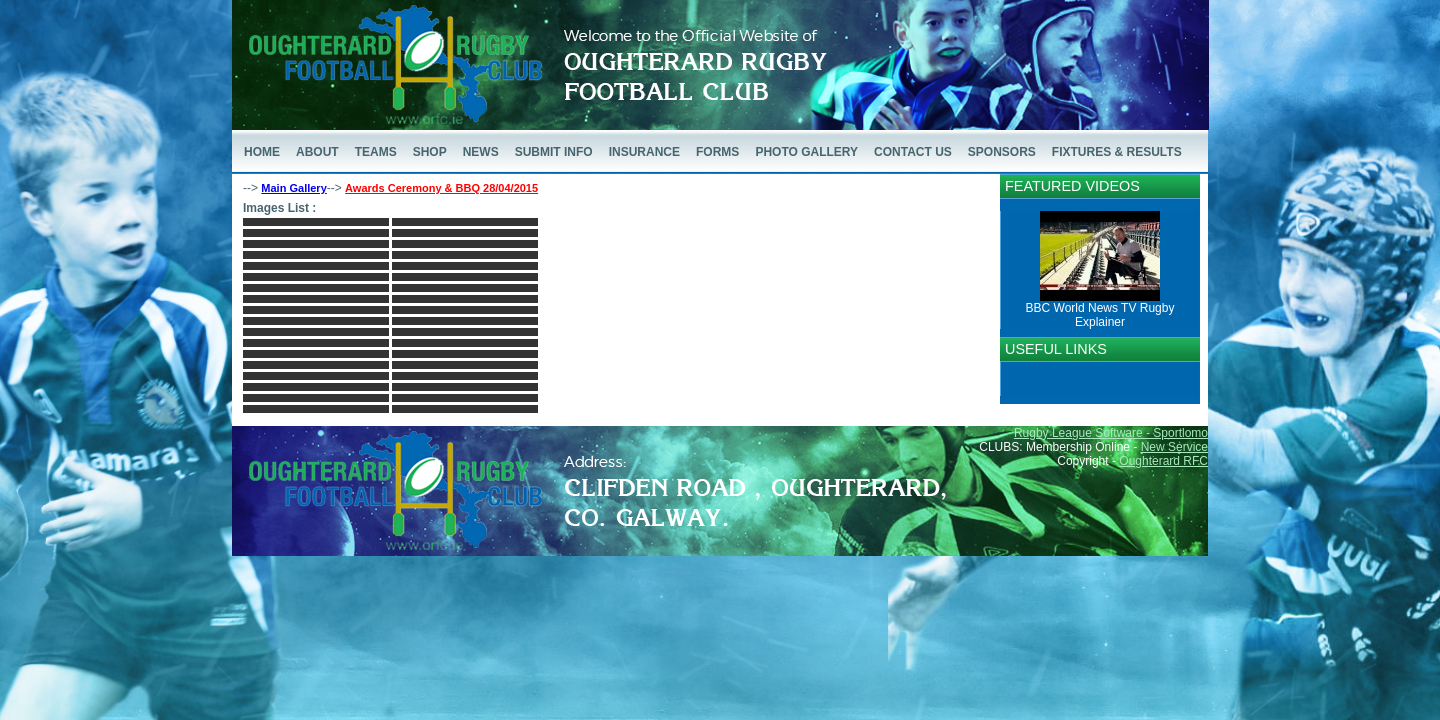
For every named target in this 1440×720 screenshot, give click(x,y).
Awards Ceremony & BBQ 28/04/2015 (441, 188)
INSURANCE (644, 152)
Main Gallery (293, 188)
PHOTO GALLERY (806, 152)
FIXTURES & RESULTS (1117, 152)
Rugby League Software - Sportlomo (1111, 433)
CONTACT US (913, 152)
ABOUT (317, 152)
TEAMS (376, 152)
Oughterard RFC (1163, 461)
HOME (262, 152)
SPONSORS (1002, 152)
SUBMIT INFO (554, 152)
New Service (1174, 447)
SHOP (430, 152)
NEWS (481, 152)
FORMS (717, 152)
